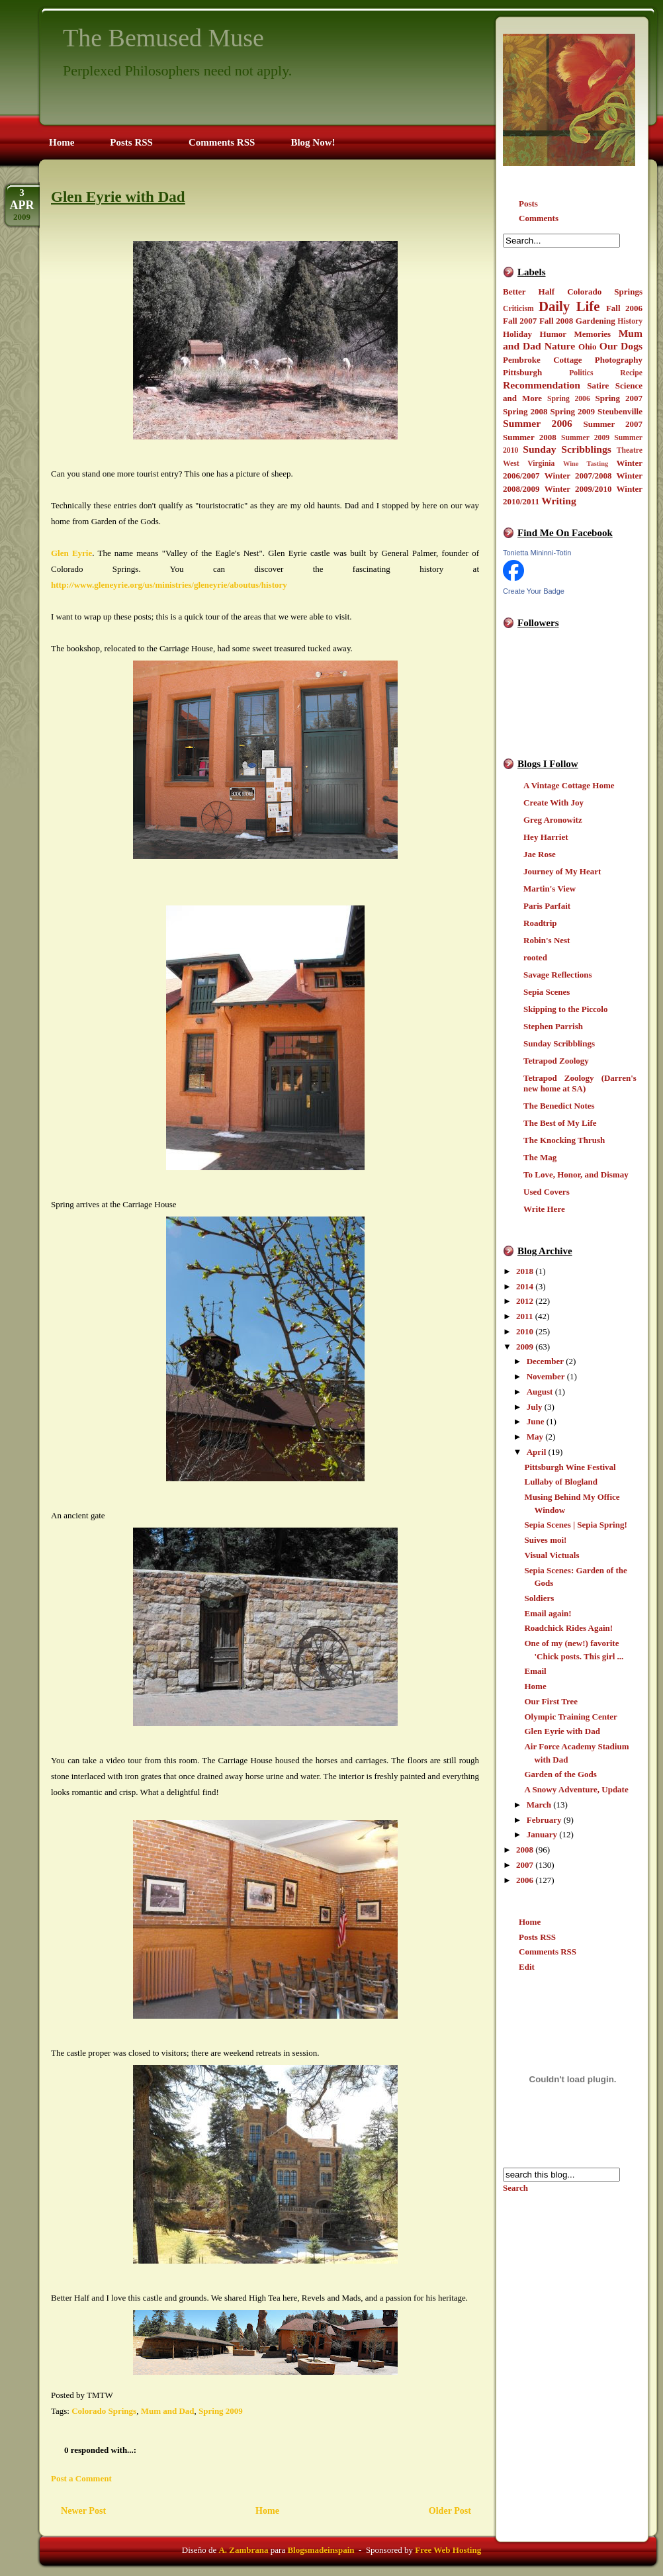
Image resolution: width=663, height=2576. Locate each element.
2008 (524, 1850)
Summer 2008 (529, 437)
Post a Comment (81, 2478)
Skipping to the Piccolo (565, 1009)
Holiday (517, 334)
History (629, 321)
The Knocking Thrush (564, 1140)
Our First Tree (551, 1701)
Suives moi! (545, 1540)
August (540, 1392)
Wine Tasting (585, 463)
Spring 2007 (618, 398)
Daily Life (569, 306)
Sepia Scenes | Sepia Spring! (575, 1525)
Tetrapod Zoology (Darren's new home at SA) (580, 1083)
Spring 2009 (573, 411)
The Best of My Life (559, 1123)
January (542, 1834)
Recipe (631, 373)
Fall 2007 (520, 321)
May (535, 1437)
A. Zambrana (243, 2550)
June (536, 1421)
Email (535, 1671)
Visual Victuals (551, 1555)
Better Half (528, 292)
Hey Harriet (545, 837)
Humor (553, 334)
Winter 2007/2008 (578, 476)
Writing (558, 500)
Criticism (518, 308)
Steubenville (619, 411)
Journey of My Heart (562, 871)
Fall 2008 (556, 321)
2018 (524, 1271)
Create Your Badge (533, 591)
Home (535, 1686)
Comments (538, 218)
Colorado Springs (604, 292)
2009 (524, 1347)
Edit (527, 1967)
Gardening (595, 321)
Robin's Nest (546, 940)
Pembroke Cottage (542, 360)
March (539, 1805)
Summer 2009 (585, 438)
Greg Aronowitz (552, 820)
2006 (524, 1880)
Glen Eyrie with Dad (561, 1731)
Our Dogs (620, 345)
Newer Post (83, 2510)
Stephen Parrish (553, 1026)
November (546, 1376)
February (544, 1820)
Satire (598, 386)
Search (515, 2188)
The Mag (539, 1157)
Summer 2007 (613, 424)
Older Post (450, 2510)
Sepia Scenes (546, 992)
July (535, 1407)
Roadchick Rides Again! (568, 1628)
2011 (524, 1316)
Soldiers (539, 1598)
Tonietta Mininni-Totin (537, 553)
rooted (535, 957)
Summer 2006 (537, 423)
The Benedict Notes (559, 1106)
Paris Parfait (546, 906)
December (545, 1361)
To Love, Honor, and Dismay (576, 1174)
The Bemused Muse (163, 38)
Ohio (587, 346)
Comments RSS (547, 1951)
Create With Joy (553, 802)
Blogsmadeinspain (319, 2550)
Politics (581, 373)
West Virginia (528, 463)
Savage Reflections (557, 975)
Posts (528, 203)
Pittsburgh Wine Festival (569, 1467)
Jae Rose (539, 854)
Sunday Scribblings (567, 449)
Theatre (629, 450)
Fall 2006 (624, 308)
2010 (524, 1331)
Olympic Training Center (570, 1717)
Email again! (547, 1613)
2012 (524, 1301)
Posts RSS (537, 1937)
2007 (524, 1865)
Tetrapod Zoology (556, 1061)
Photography (618, 360)
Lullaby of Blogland (560, 1482)
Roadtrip (540, 923)
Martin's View (549, 889)
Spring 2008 (525, 411)
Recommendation (541, 385)
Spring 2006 (568, 398)
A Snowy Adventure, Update (576, 1789)
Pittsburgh (522, 372)
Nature (560, 345)
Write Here (544, 1209)
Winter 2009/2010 (578, 489)
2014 (524, 1286)
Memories (592, 334)
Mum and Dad (168, 2411)
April (537, 1452)
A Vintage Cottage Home (569, 785)
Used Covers (546, 1192)
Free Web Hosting (448, 2550)
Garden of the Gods (560, 1774)
